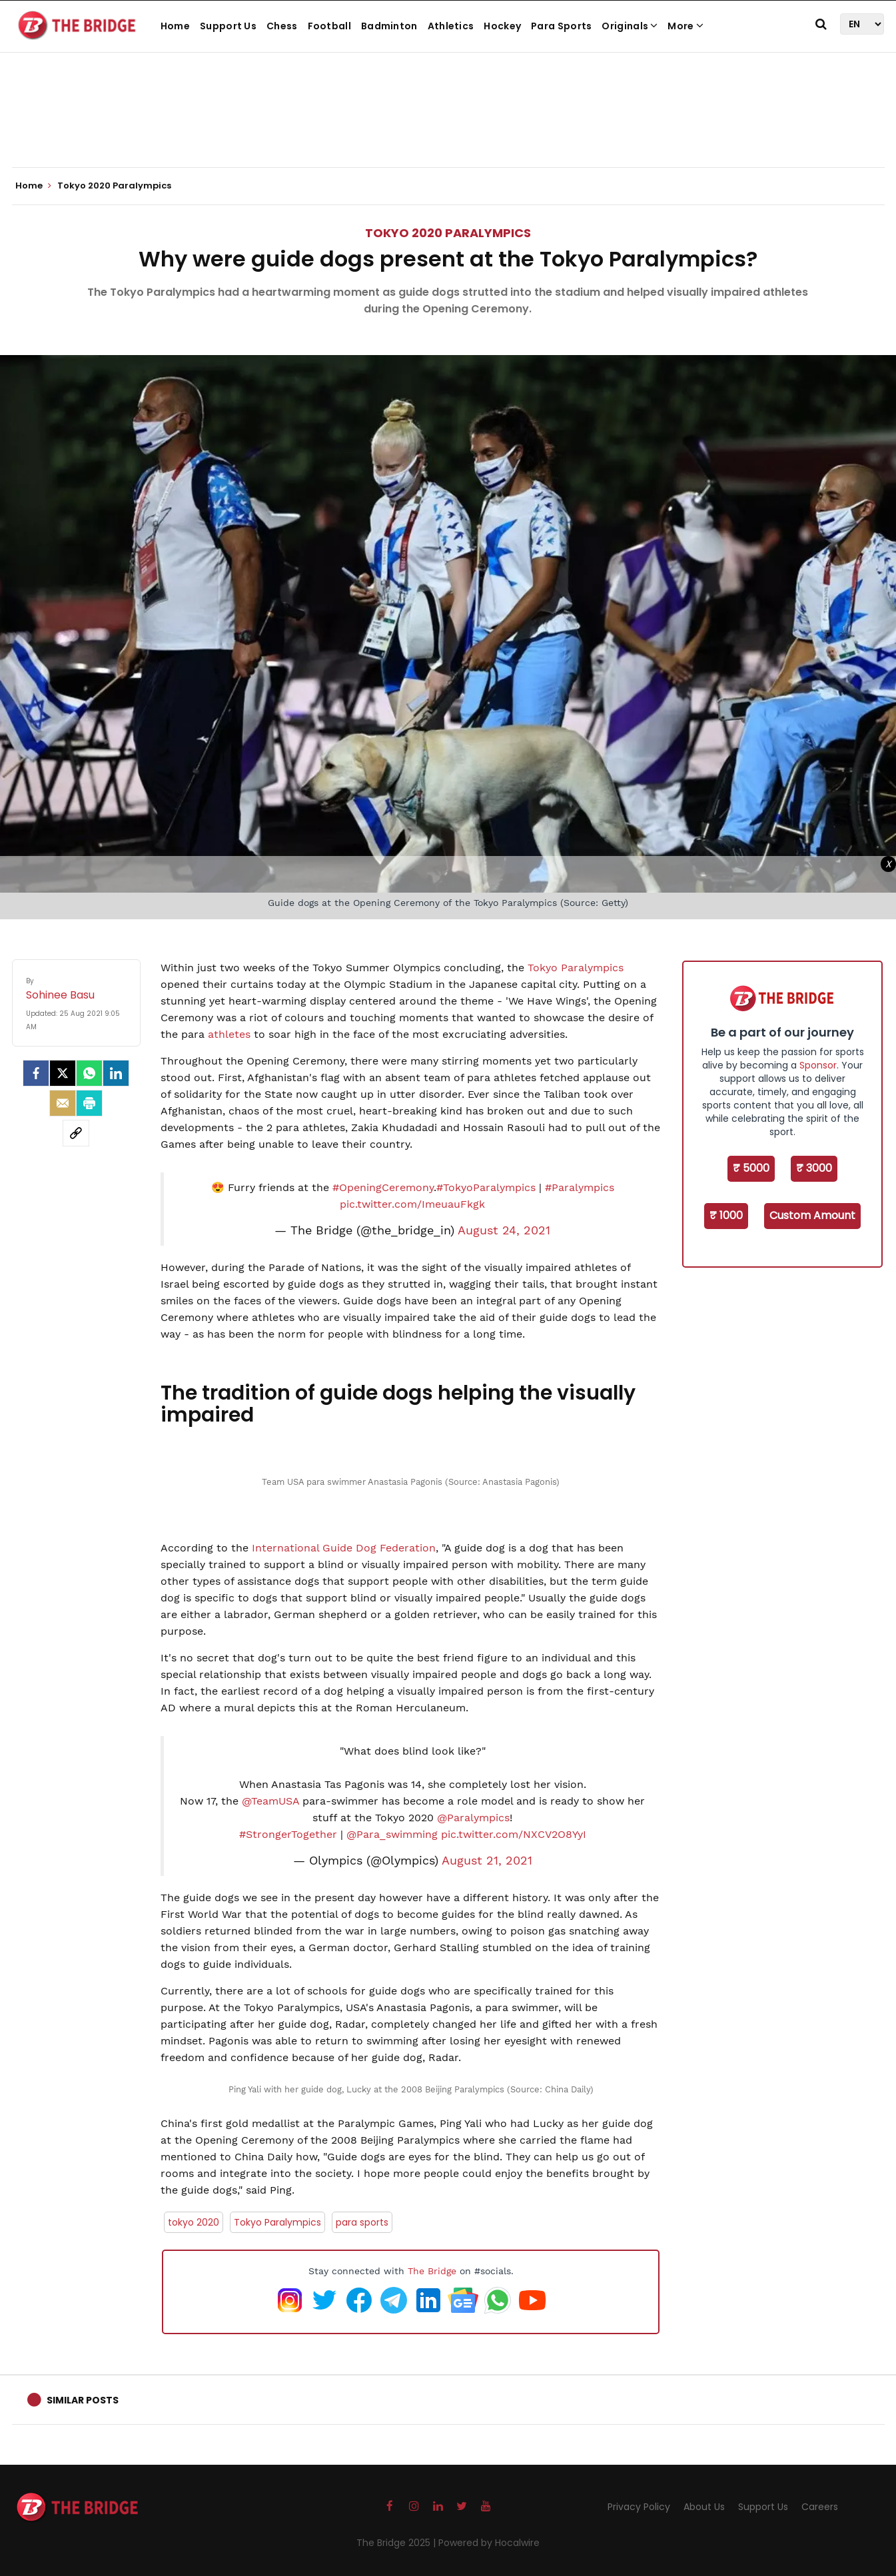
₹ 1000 (726, 1215)
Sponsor (818, 1065)
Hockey (502, 26)
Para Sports (561, 26)
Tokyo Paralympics (576, 967)
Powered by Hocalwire (489, 2542)
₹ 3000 (814, 1168)
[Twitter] (62, 1073)
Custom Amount (812, 1215)
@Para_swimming (392, 1834)
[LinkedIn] (116, 1073)
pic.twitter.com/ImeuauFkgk (412, 1204)
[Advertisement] (448, 126)
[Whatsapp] (89, 1073)
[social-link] (76, 1133)
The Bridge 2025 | (397, 2542)
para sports (362, 2222)
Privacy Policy (639, 2506)
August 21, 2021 (487, 1860)
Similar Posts (83, 2400)
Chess (282, 26)
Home (175, 26)
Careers (819, 2506)
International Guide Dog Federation (342, 1547)
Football (329, 26)
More (685, 26)
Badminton (389, 26)
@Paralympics (473, 1817)
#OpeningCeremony (383, 1187)
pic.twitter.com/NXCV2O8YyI (513, 1834)
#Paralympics (579, 1187)
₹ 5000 (751, 1168)
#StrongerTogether (288, 1834)
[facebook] (36, 1073)
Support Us (228, 26)
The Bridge (432, 2271)
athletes (229, 1034)
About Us (704, 2506)
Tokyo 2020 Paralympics (448, 232)
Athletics (451, 26)
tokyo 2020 (193, 2222)
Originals (630, 26)
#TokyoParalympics (486, 1187)
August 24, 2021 (504, 1230)
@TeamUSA (270, 1801)
